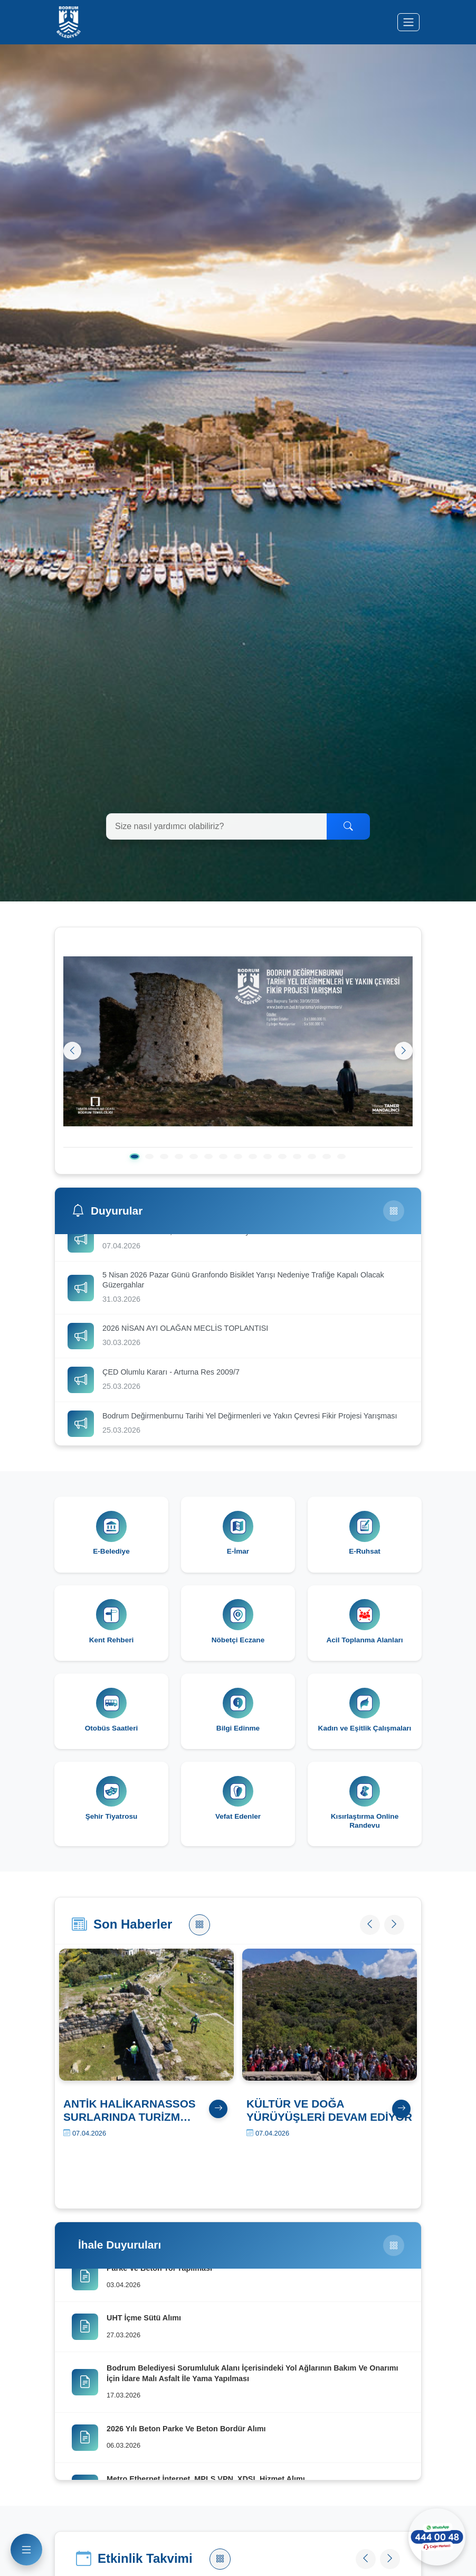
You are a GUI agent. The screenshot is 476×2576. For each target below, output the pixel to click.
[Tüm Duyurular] (393, 1210)
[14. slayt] (326, 1156)
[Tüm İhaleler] (393, 2260)
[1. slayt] (134, 1156)
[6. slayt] (208, 1156)
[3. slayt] (164, 1156)
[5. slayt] (193, 1156)
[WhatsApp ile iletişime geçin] (433, 2533)
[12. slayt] (297, 1156)
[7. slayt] (223, 1156)
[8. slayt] (238, 1156)
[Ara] (348, 826)
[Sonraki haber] (391, 1937)
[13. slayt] (312, 1156)
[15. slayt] (341, 1156)
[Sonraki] (403, 1051)
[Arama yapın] (216, 826)
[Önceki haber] (362, 1937)
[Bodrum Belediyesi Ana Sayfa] (68, 22)
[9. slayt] (253, 1156)
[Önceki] (73, 1051)
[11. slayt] (282, 1156)
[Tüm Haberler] (199, 1937)
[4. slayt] (179, 1156)
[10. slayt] (267, 1156)
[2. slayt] (149, 1156)
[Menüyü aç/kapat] (408, 22)
